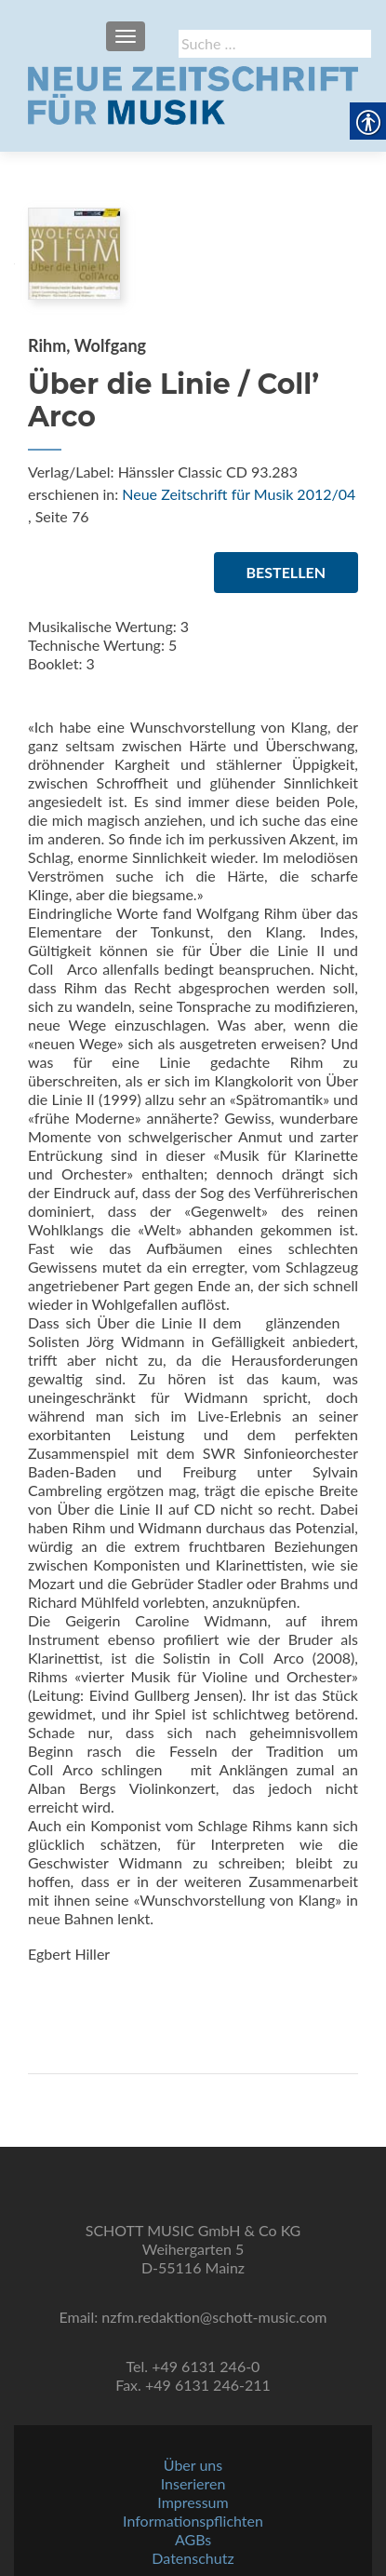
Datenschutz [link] (192, 2558)
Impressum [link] (192, 2502)
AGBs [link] (193, 2539)
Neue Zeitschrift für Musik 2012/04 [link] (238, 494)
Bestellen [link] (286, 572)
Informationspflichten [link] (193, 2520)
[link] (193, 93)
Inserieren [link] (193, 2483)
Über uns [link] (193, 2465)
